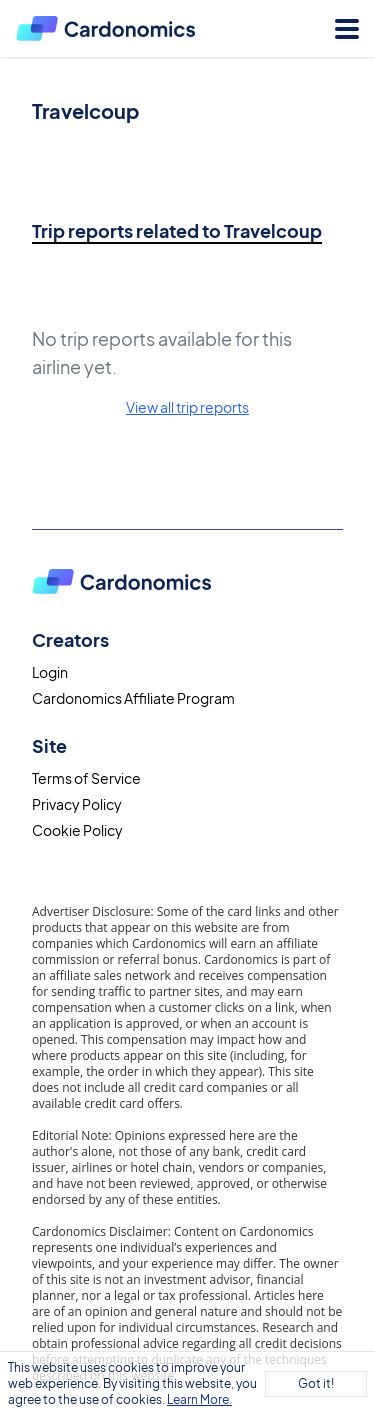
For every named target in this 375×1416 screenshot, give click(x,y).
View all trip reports (187, 407)
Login (50, 672)
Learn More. (199, 1399)
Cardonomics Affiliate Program (133, 698)
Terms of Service (86, 778)
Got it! (316, 1383)
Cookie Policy (77, 830)
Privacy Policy (77, 804)
